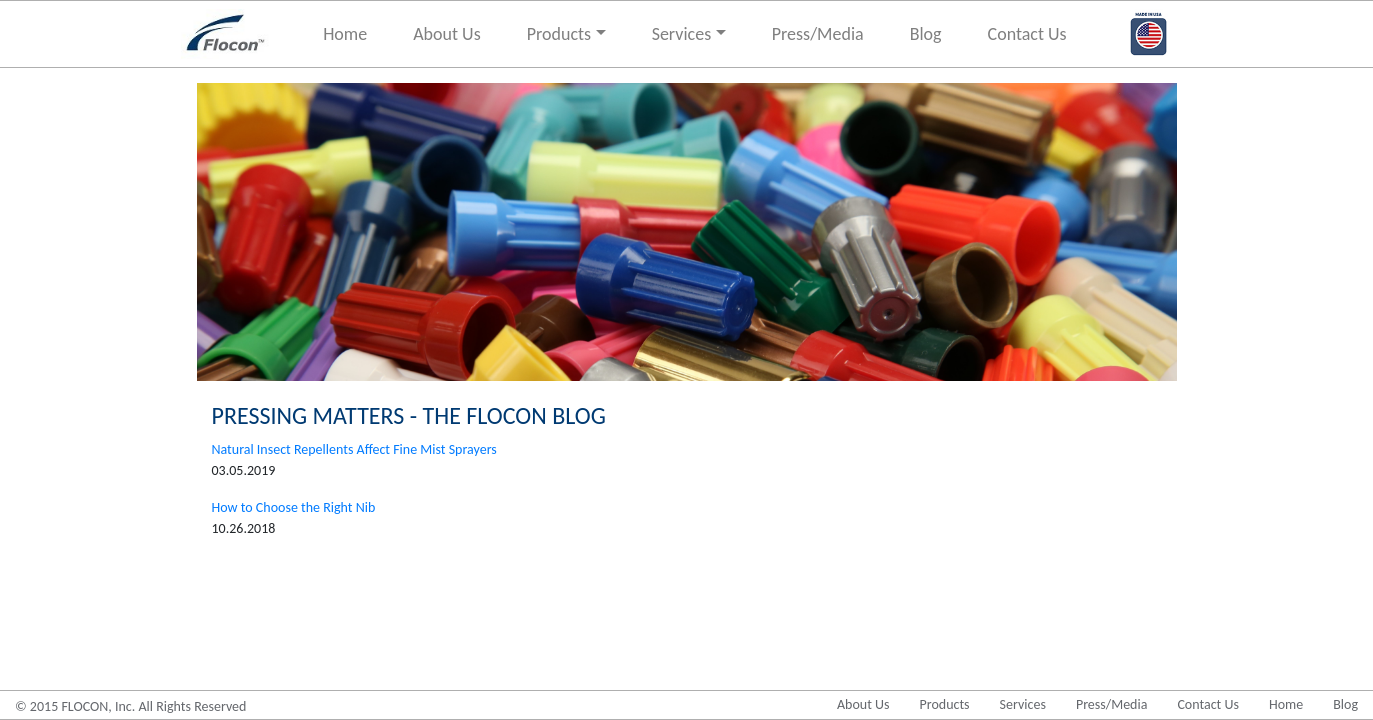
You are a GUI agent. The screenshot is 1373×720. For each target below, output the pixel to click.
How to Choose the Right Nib (294, 507)
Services (682, 34)
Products (559, 34)
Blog (926, 34)
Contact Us (1027, 34)
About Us (447, 34)
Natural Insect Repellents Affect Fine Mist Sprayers (354, 449)
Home (345, 34)
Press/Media (818, 34)
